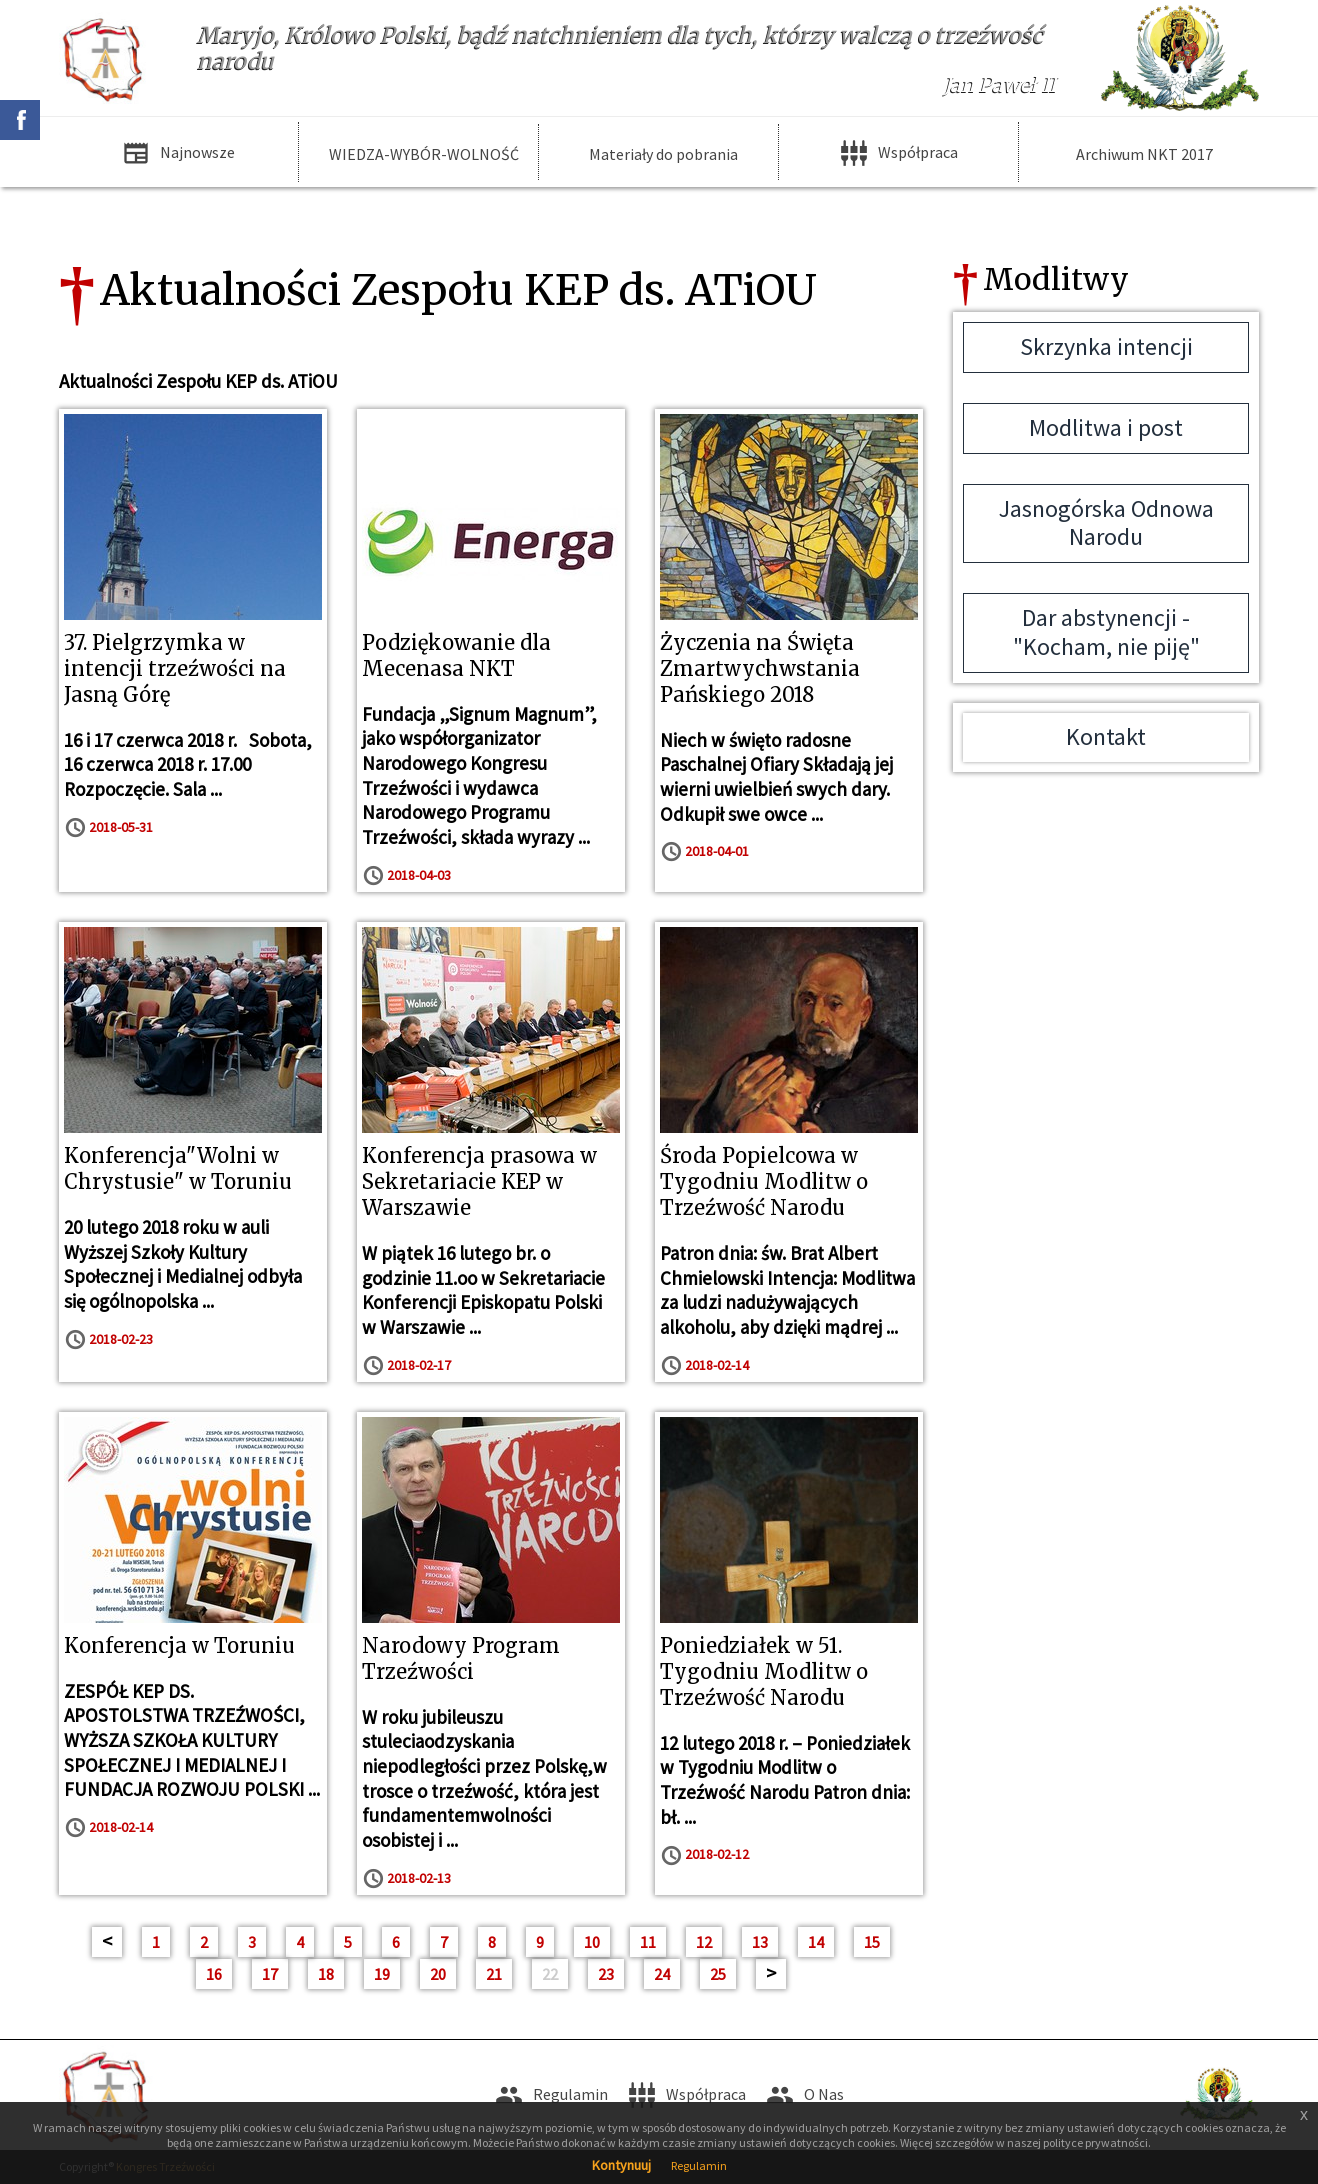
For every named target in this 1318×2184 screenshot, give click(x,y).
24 (662, 1974)
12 (704, 1942)
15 (872, 1942)
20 (438, 1974)
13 (760, 1942)
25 (718, 1974)
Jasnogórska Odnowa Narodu (1106, 523)
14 (816, 1942)
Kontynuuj (621, 2165)
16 (214, 1974)
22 (550, 1974)
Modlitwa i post (1106, 427)
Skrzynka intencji (1106, 346)
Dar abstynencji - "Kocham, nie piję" (1106, 632)
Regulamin (699, 2165)
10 (592, 1942)
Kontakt (1106, 736)
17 (270, 1974)
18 (326, 1974)
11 (648, 1942)
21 (494, 1974)
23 (606, 1974)
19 (382, 1974)
